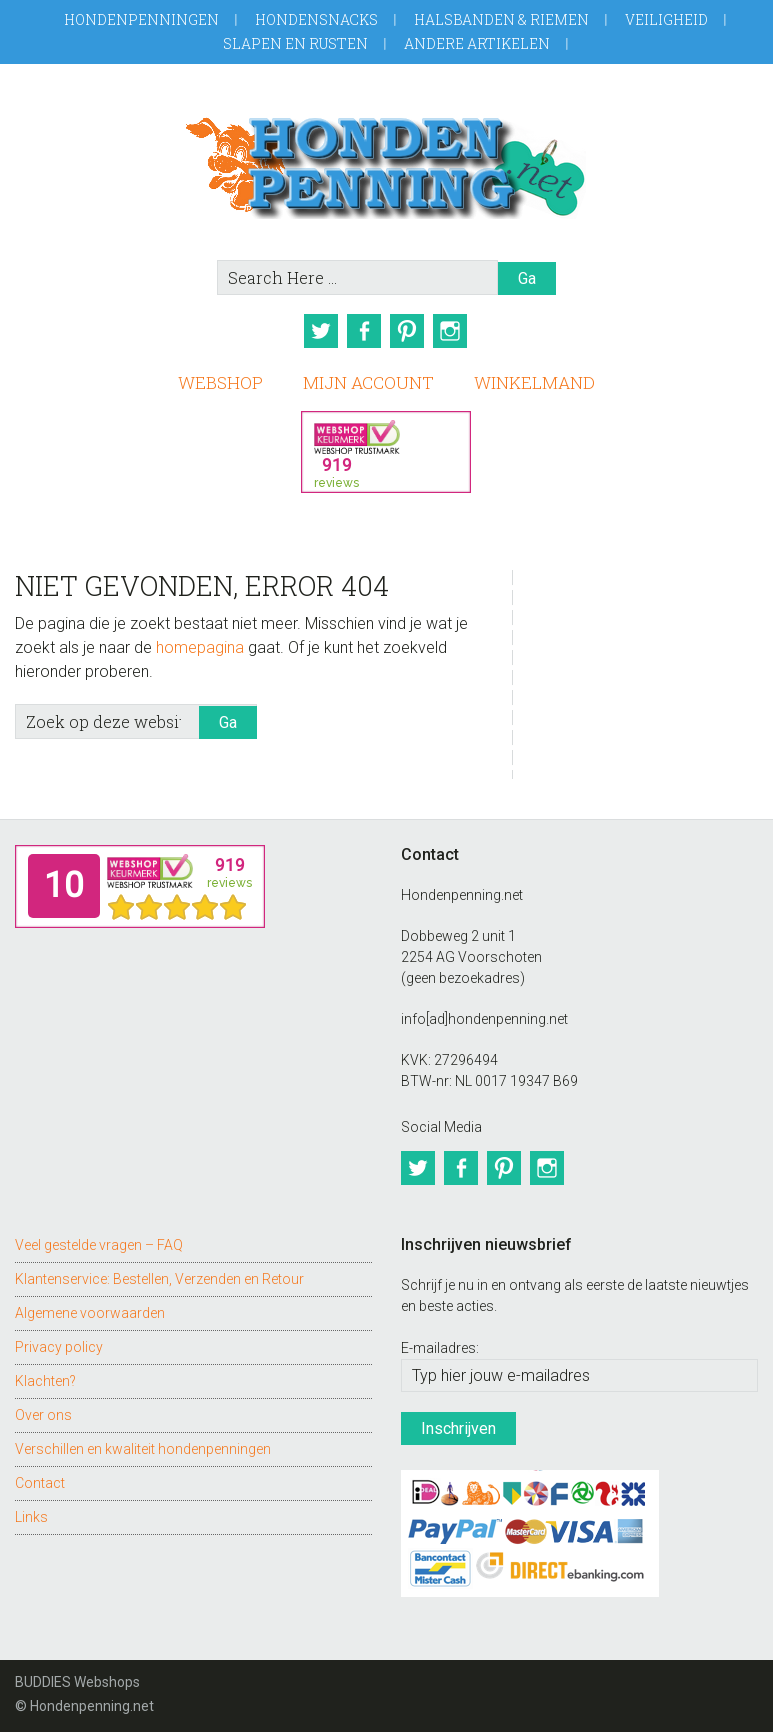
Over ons (43, 1410)
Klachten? (45, 1376)
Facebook (363, 331)
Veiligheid (666, 19)
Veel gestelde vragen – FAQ (99, 1240)
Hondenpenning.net (386, 161)
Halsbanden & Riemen (501, 19)
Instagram (455, 331)
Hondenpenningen (141, 19)
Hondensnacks (316, 19)
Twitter (317, 331)
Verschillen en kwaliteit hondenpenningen (143, 1444)
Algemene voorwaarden (90, 1308)
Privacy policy (59, 1342)
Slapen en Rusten (295, 43)
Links (31, 1512)
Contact (40, 1478)
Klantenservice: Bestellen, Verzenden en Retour (159, 1274)
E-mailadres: (440, 1342)
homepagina (200, 644)
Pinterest (409, 331)
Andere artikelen (477, 43)
